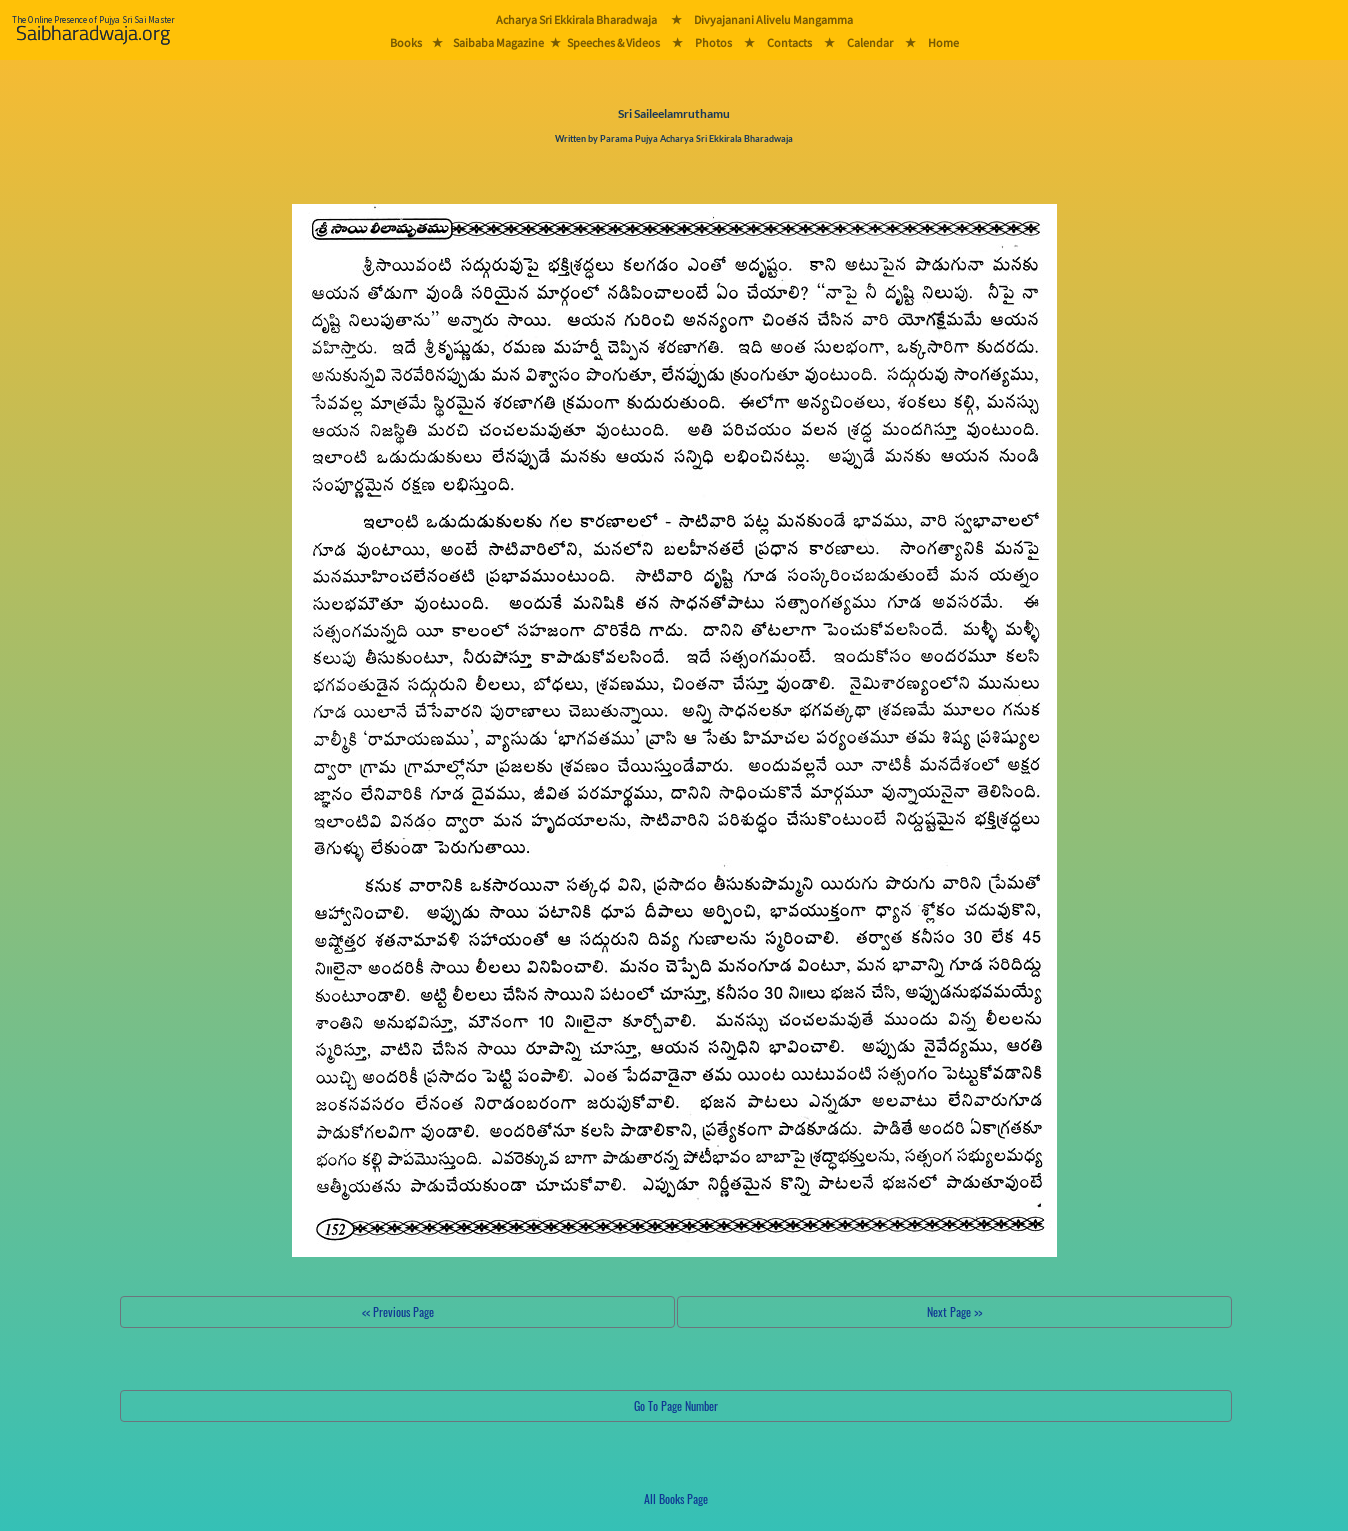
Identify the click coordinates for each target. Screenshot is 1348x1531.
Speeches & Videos (613, 42)
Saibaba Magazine (498, 42)
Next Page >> (954, 1311)
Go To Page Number (676, 1405)
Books (406, 42)
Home (943, 42)
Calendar (870, 42)
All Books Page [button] (676, 1498)
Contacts (789, 42)
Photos (713, 42)
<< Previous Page (398, 1311)
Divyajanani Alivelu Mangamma (773, 19)
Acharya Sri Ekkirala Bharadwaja (576, 19)
